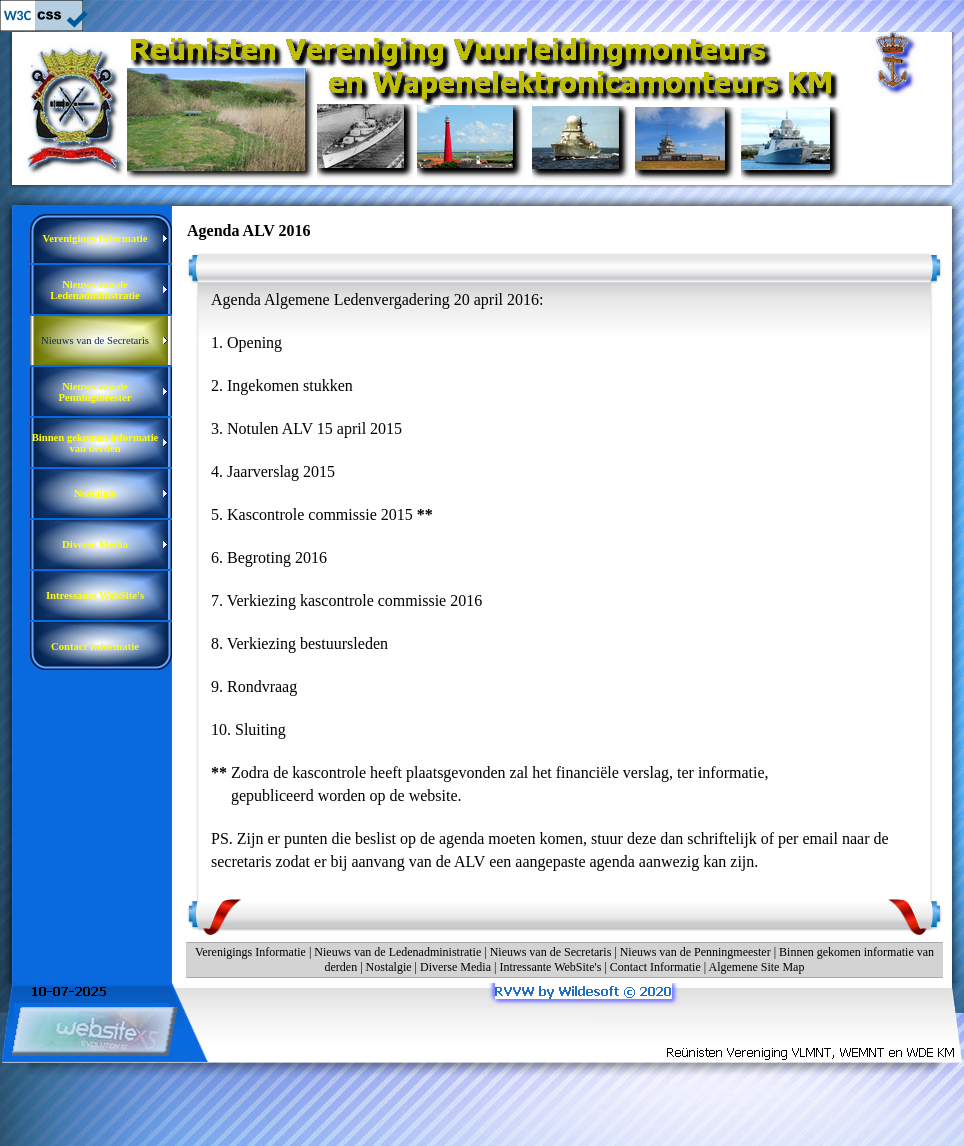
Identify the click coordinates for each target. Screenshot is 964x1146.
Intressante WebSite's (550, 967)
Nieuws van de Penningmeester (695, 952)
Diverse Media (455, 967)
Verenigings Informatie (250, 952)
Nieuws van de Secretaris (551, 952)
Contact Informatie (655, 967)
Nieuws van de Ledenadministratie (397, 952)
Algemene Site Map (756, 967)
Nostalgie (389, 967)
